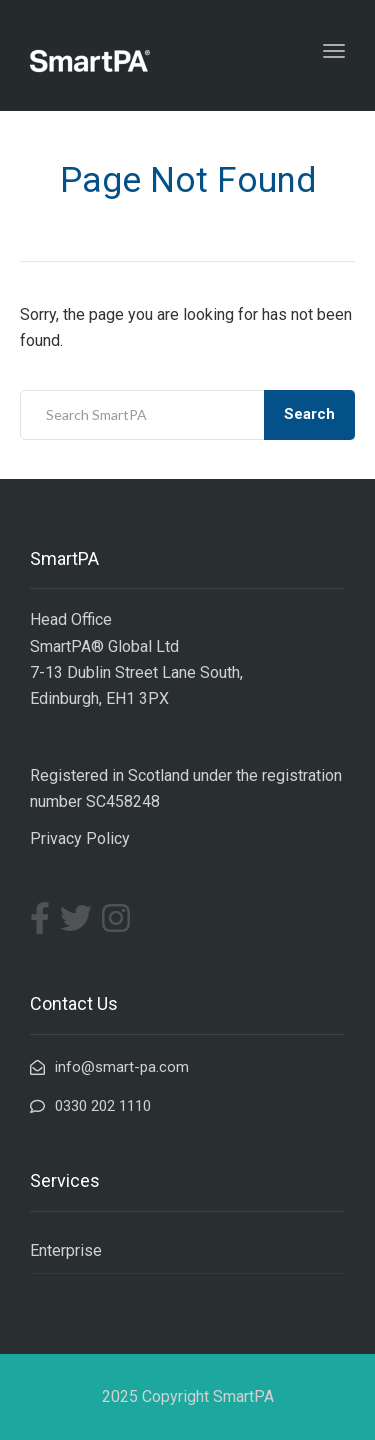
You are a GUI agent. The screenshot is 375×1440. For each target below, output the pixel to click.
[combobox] (187, 415)
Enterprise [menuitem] (66, 1250)
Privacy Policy (80, 838)
